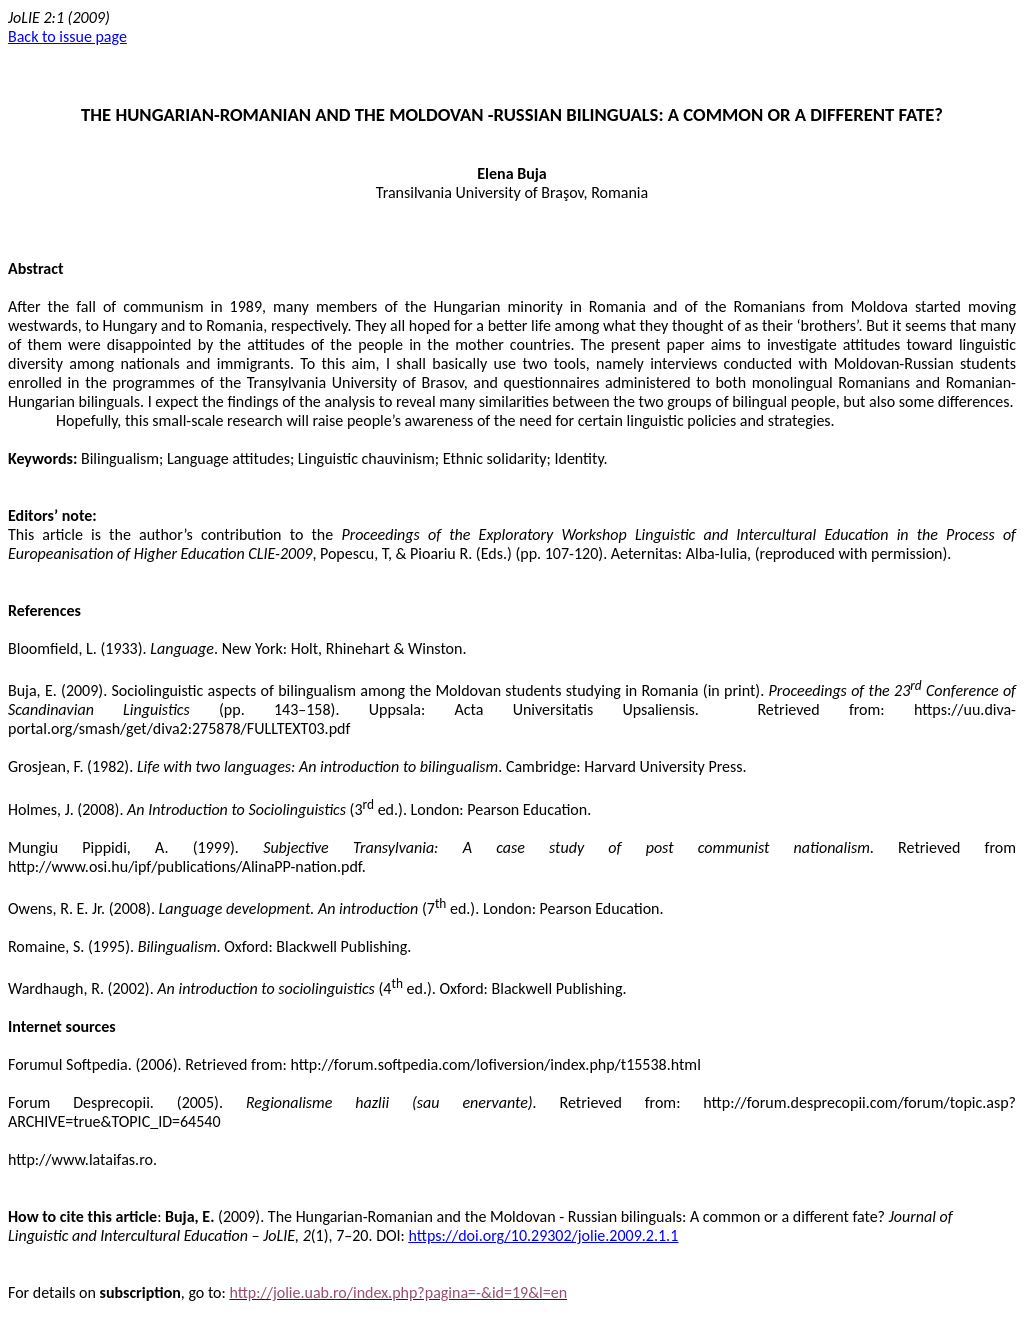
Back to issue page (67, 36)
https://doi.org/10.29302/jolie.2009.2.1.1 (544, 1235)
